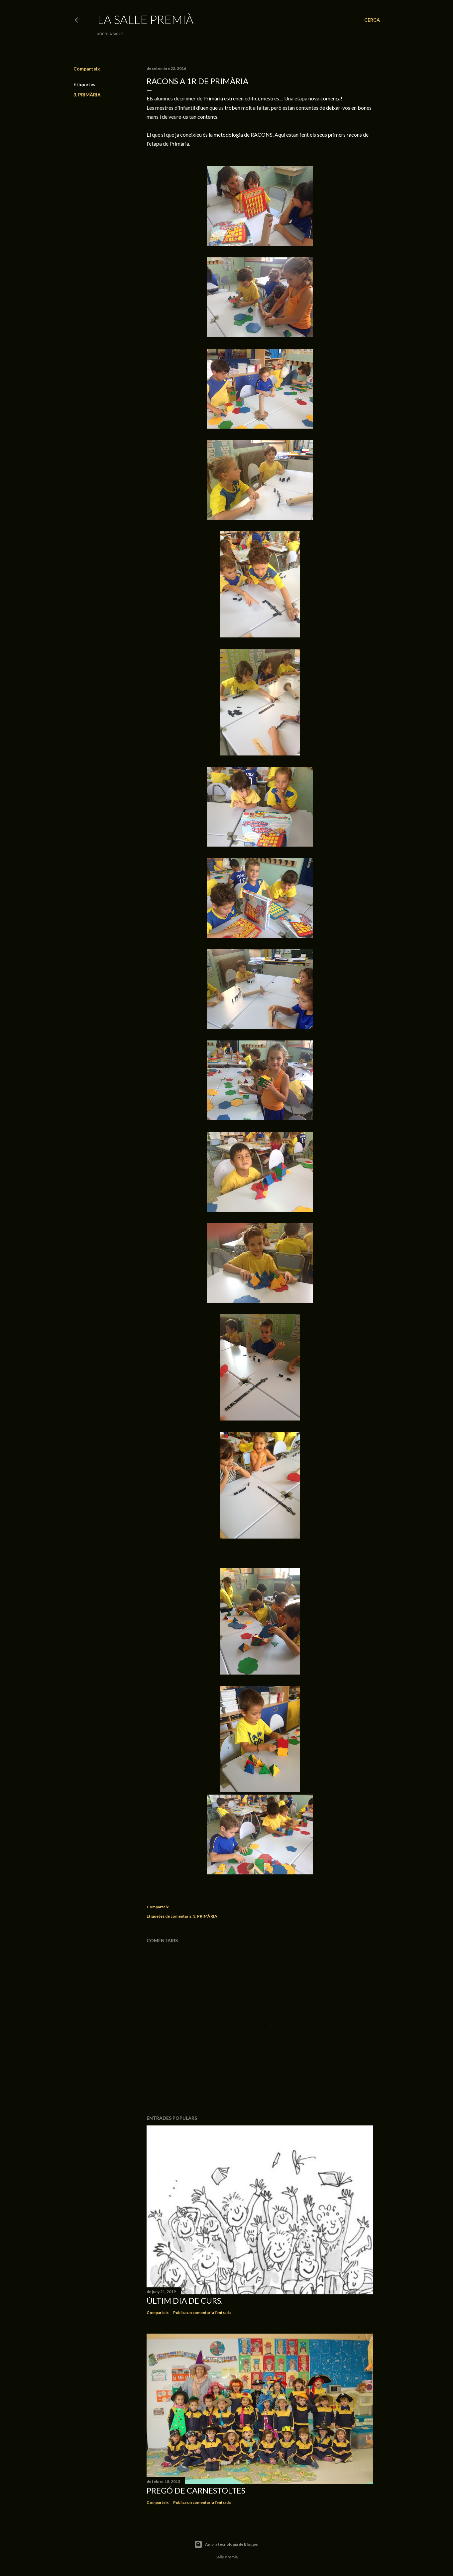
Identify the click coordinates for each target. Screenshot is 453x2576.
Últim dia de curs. (185, 2300)
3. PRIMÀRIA (87, 94)
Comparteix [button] (86, 68)
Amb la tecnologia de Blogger (226, 2544)
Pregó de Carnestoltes (196, 2490)
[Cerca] (372, 20)
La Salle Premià (145, 19)
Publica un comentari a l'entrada (202, 2312)
